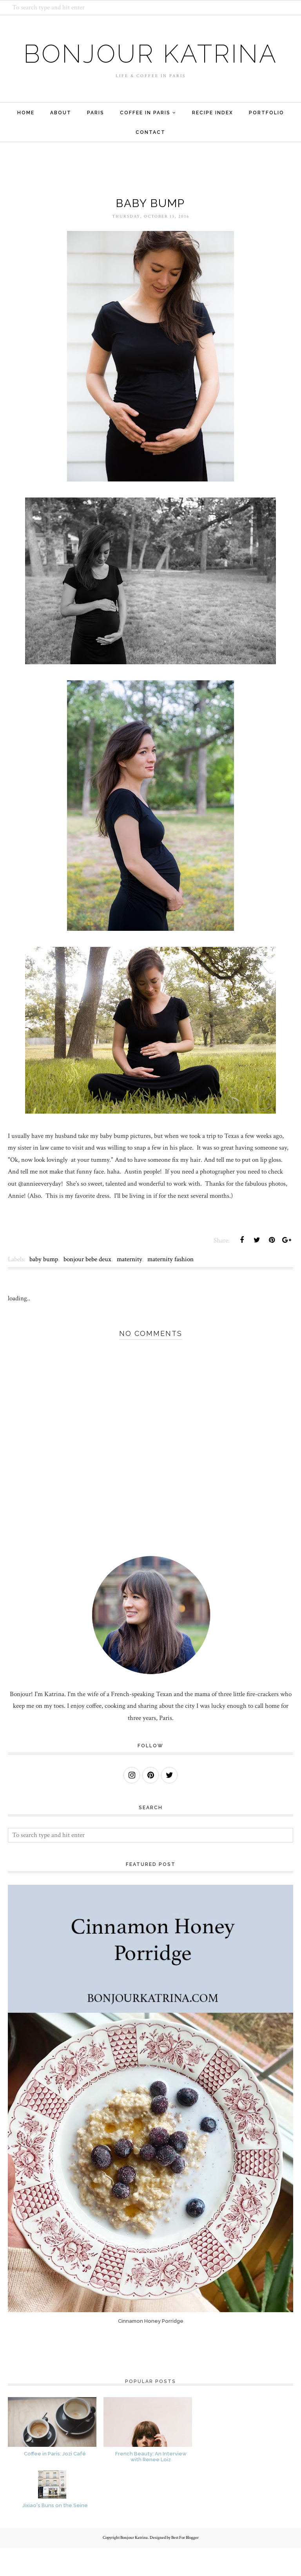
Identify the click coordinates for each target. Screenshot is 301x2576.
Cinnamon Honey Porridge (150, 2349)
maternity (129, 1287)
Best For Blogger (185, 2566)
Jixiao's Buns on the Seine (55, 2534)
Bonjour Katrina (151, 67)
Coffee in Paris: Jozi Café (55, 2482)
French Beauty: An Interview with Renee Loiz (151, 2485)
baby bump (43, 1287)
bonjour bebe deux (87, 1287)
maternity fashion (170, 1287)
